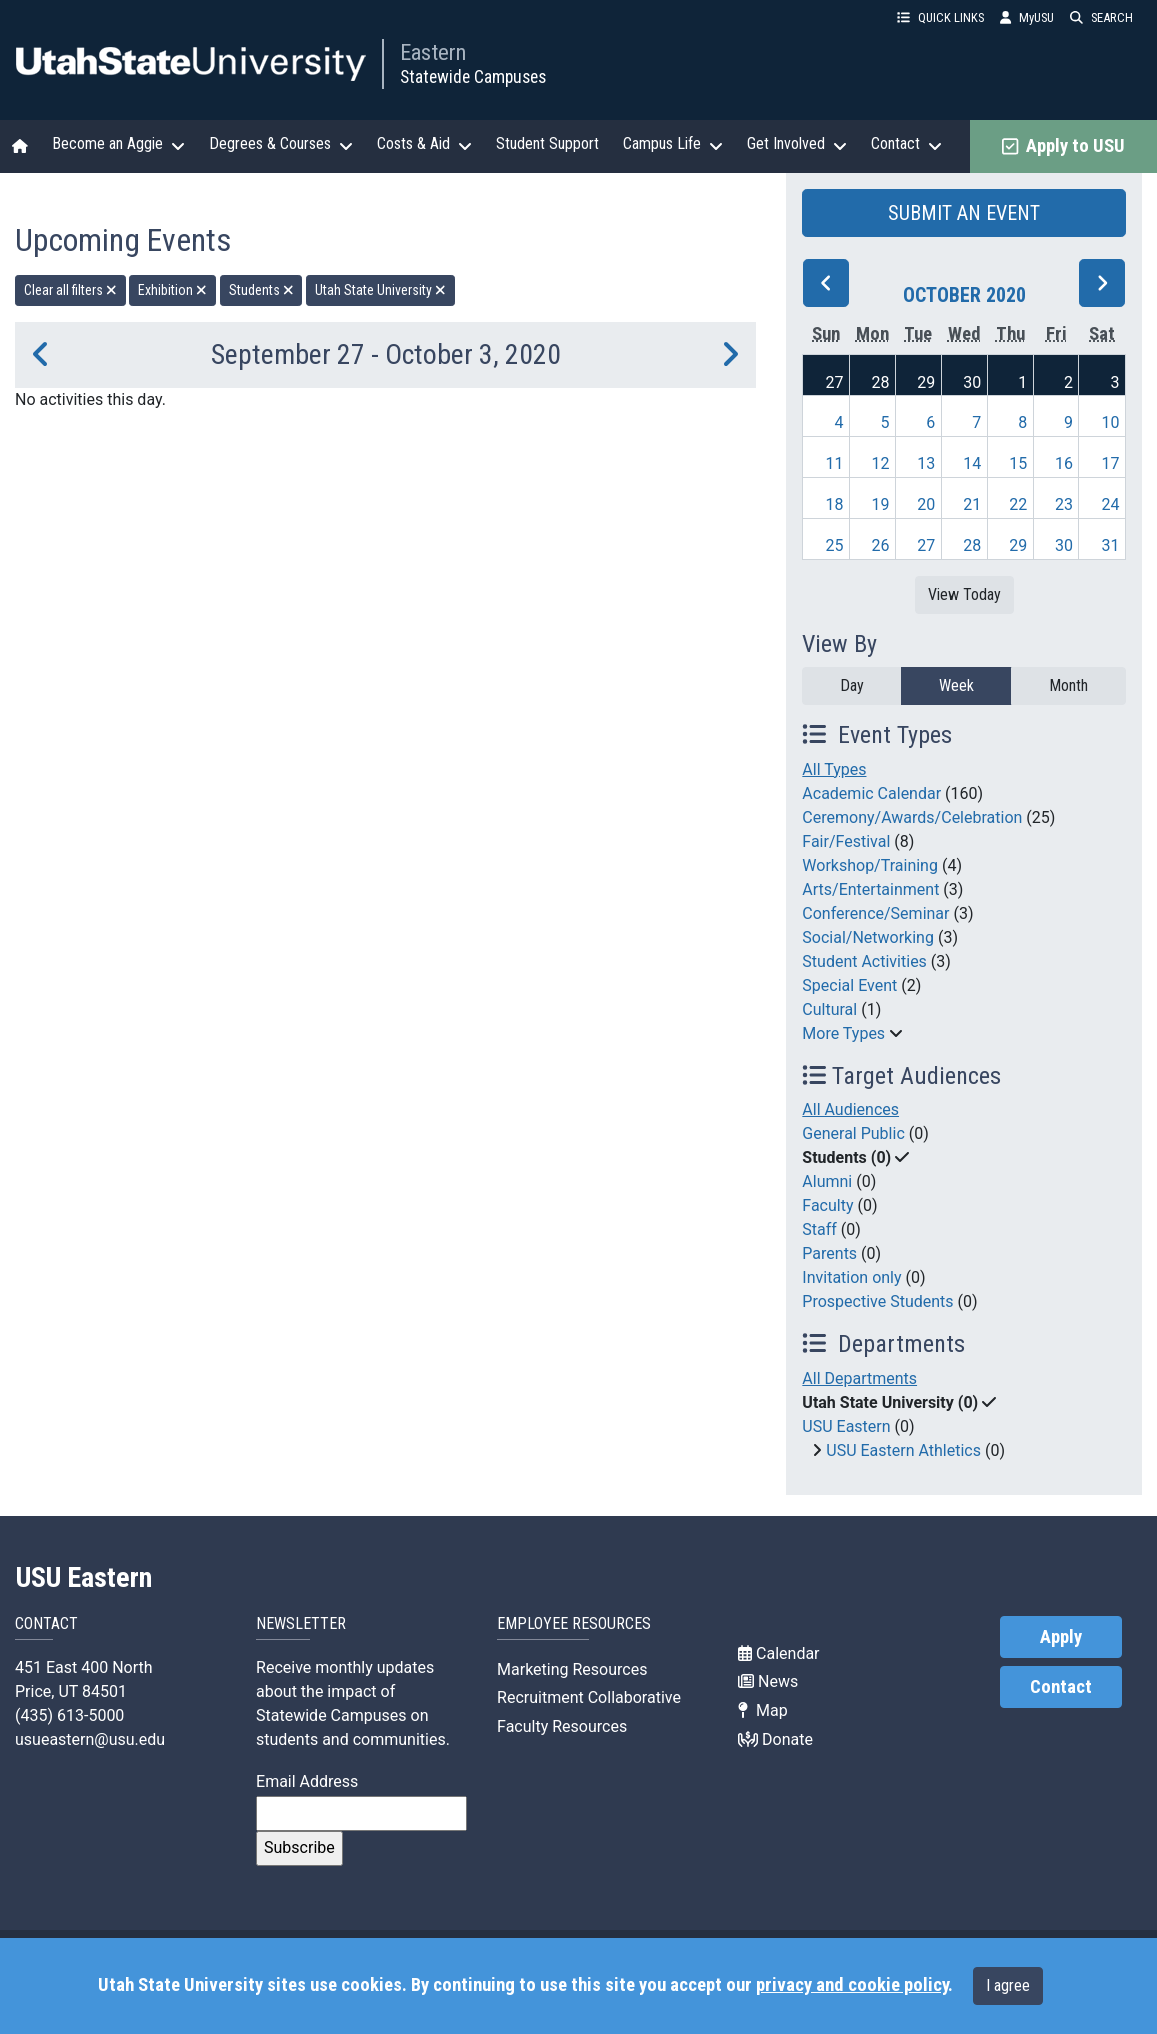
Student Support (547, 143)
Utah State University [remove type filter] (380, 290)
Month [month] (1068, 685)
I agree (1008, 1985)
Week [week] (956, 685)
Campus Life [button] (673, 144)
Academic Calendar (871, 793)
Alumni (827, 1181)
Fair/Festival (846, 841)
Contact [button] (906, 144)
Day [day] (852, 685)
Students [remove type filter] (261, 290)
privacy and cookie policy (852, 1985)
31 (1111, 545)
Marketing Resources (572, 1669)
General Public (853, 1133)
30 (972, 382)
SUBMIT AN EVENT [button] (964, 213)
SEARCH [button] (1101, 17)
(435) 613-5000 (69, 1715)
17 (1111, 463)
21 (972, 504)
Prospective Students (877, 1301)
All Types (834, 769)
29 (926, 382)
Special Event (849, 985)
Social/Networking (868, 937)
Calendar (778, 1653)
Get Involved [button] (797, 144)
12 (880, 463)
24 (1111, 504)
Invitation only (851, 1277)
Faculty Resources (562, 1726)
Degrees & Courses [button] (281, 144)
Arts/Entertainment (870, 889)
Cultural (829, 1009)
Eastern (433, 52)
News (768, 1681)
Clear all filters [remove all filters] (70, 290)
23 (1064, 504)
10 (1111, 422)
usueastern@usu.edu (90, 1739)
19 (880, 504)
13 (926, 463)
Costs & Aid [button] (424, 144)
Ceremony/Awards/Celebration (912, 817)
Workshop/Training (870, 865)
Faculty (827, 1205)
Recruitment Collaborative (589, 1697)
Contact (1061, 1687)
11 (834, 463)
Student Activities (864, 961)
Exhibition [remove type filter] (172, 290)
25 (834, 545)
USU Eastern (846, 1426)
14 (972, 463)
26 (880, 545)
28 (880, 382)
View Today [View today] (964, 594)
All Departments (859, 1378)
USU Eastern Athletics (903, 1450)
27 (834, 382)
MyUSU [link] (1027, 17)
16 (1064, 463)
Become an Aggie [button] (118, 144)
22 (1018, 504)
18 (834, 504)
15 (1018, 463)
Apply (1061, 1637)
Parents (829, 1253)
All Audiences (850, 1109)
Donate (775, 1739)
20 (926, 504)
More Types (843, 1033)
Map (763, 1710)
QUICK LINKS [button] (940, 17)
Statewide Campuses (473, 77)
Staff (819, 1229)
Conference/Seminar (875, 913)
